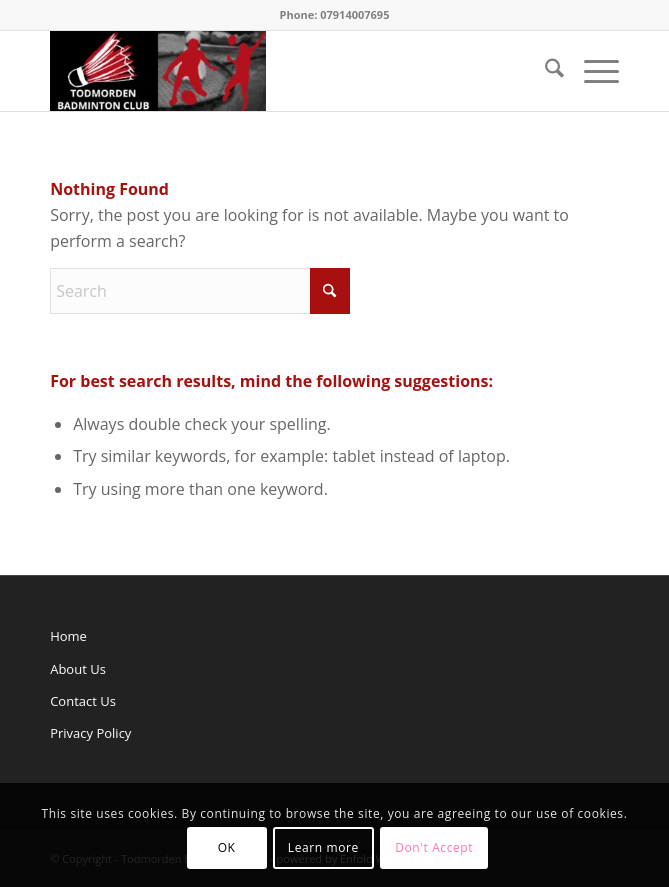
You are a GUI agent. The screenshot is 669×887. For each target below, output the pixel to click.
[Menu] (591, 71)
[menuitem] (544, 71)
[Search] (544, 71)
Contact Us (83, 701)
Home (68, 636)
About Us (78, 669)
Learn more (323, 847)
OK (227, 847)
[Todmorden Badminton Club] (277, 71)
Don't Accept (434, 847)
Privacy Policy (90, 733)
